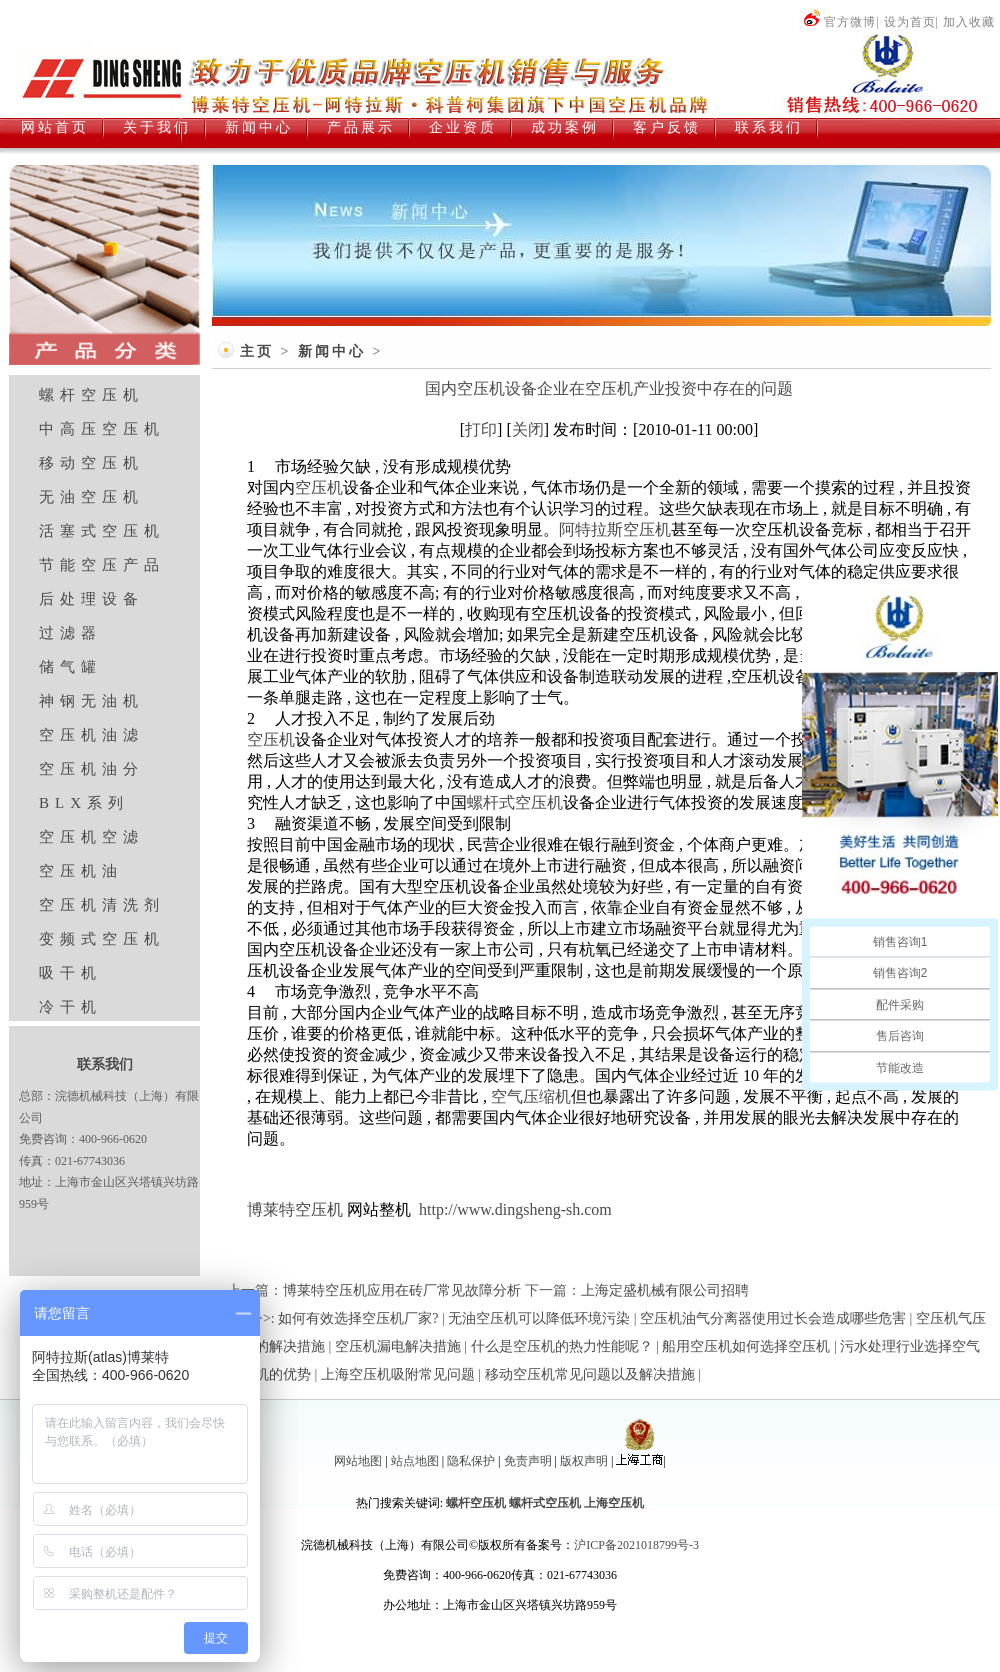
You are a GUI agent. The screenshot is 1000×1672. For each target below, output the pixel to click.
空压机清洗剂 (102, 905)
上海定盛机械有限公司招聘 (665, 1290)
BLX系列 (84, 803)
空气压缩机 (531, 1096)
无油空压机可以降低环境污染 (539, 1318)
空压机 (319, 487)
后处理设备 (91, 599)
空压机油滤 (91, 735)
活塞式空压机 (102, 531)
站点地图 (415, 1461)
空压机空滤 (91, 837)
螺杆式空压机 (515, 802)
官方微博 (839, 22)
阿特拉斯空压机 (615, 529)
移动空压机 (91, 463)
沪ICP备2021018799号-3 (636, 1545)
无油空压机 (91, 497)
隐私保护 (471, 1461)
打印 (481, 429)
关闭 (528, 429)
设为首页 (910, 22)
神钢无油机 (91, 701)
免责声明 (528, 1461)
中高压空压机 (102, 429)
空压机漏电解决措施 (398, 1346)
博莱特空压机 (295, 1209)
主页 (257, 351)
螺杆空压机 (91, 395)
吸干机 (70, 973)
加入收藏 (969, 22)
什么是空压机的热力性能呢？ (562, 1346)
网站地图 (358, 1461)
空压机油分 (91, 769)
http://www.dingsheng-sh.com (515, 1209)
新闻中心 (332, 351)
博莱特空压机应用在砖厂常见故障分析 (402, 1290)
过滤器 (70, 633)
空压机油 (81, 871)
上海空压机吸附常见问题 (398, 1374)
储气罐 (70, 667)
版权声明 (584, 1461)
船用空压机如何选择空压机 (746, 1346)
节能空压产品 (102, 565)
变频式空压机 (102, 939)
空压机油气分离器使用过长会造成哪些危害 (773, 1318)
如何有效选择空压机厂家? (358, 1318)
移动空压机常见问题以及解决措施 (590, 1374)
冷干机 (70, 1007)
